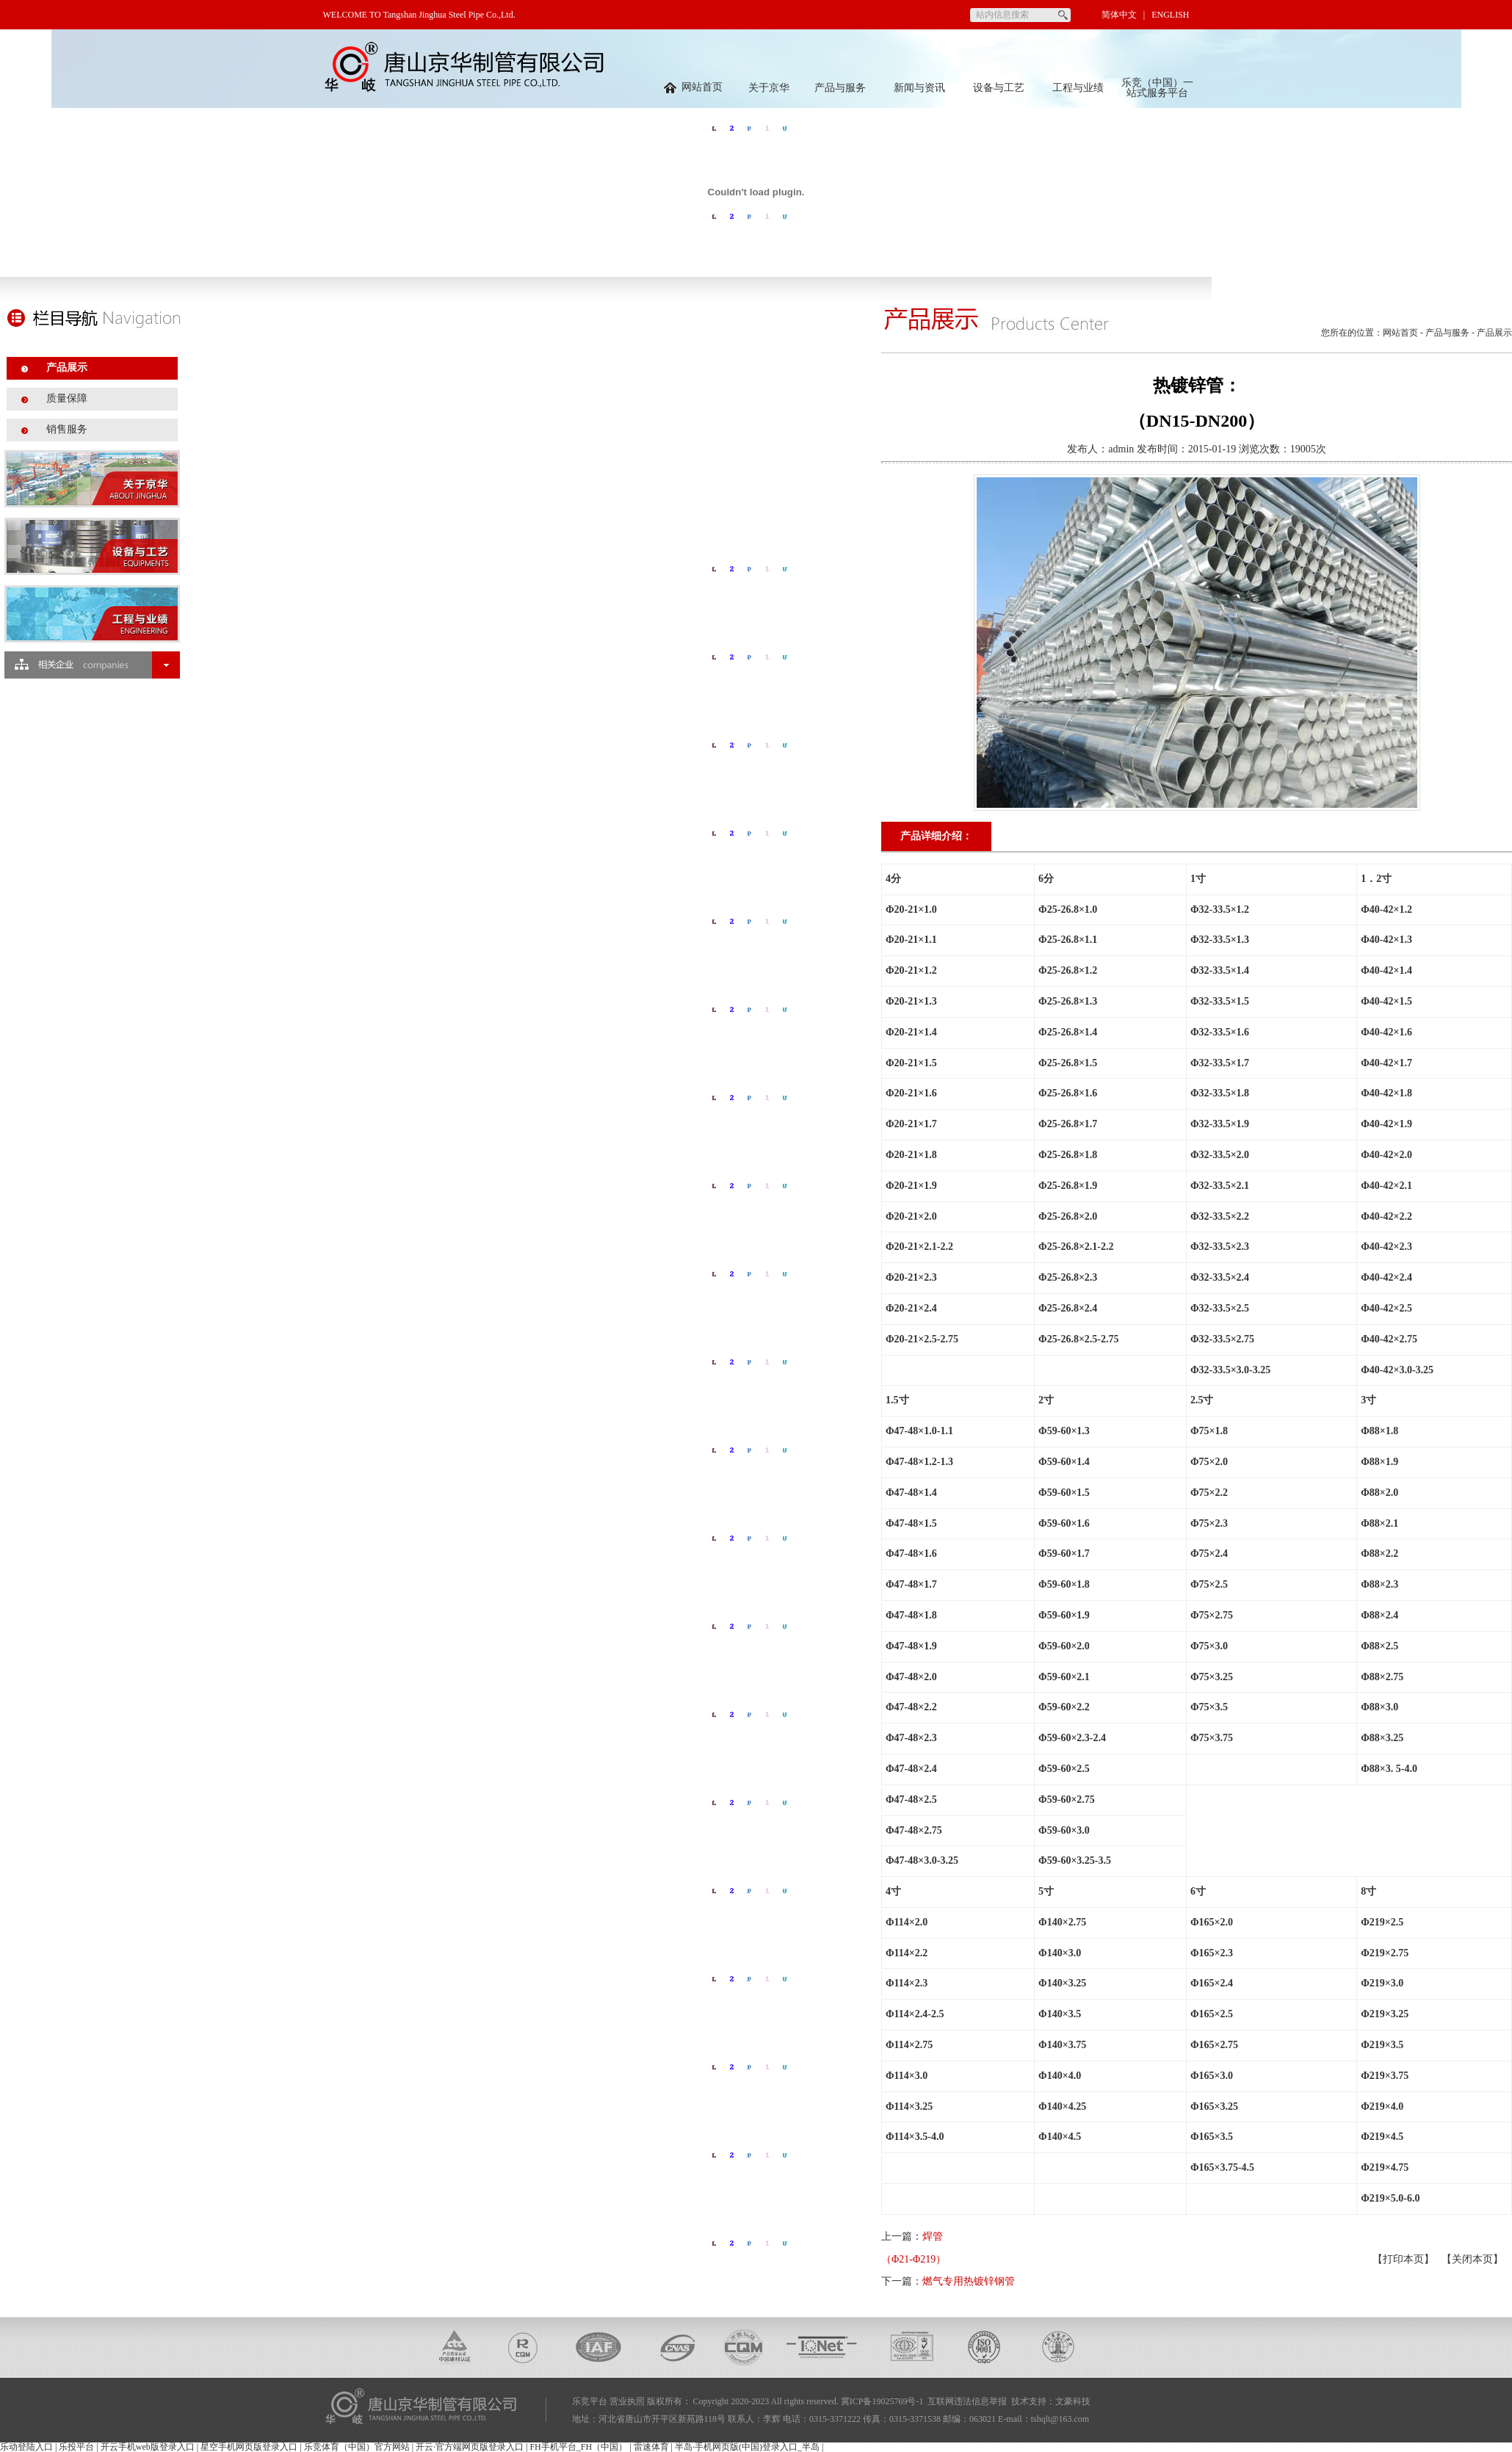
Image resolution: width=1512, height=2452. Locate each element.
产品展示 (66, 367)
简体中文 (1119, 15)
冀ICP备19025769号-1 (882, 2401)
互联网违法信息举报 (967, 2401)
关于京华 (768, 87)
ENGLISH (1170, 15)
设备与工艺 (998, 87)
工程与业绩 (1078, 87)
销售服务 (66, 429)
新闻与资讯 (919, 87)
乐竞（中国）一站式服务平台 (1157, 87)
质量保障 (66, 398)
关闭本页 (1472, 2259)
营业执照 (627, 2401)
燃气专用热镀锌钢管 (968, 2281)
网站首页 (693, 87)
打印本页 (1403, 2259)
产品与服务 (840, 87)
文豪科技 (1072, 2401)
